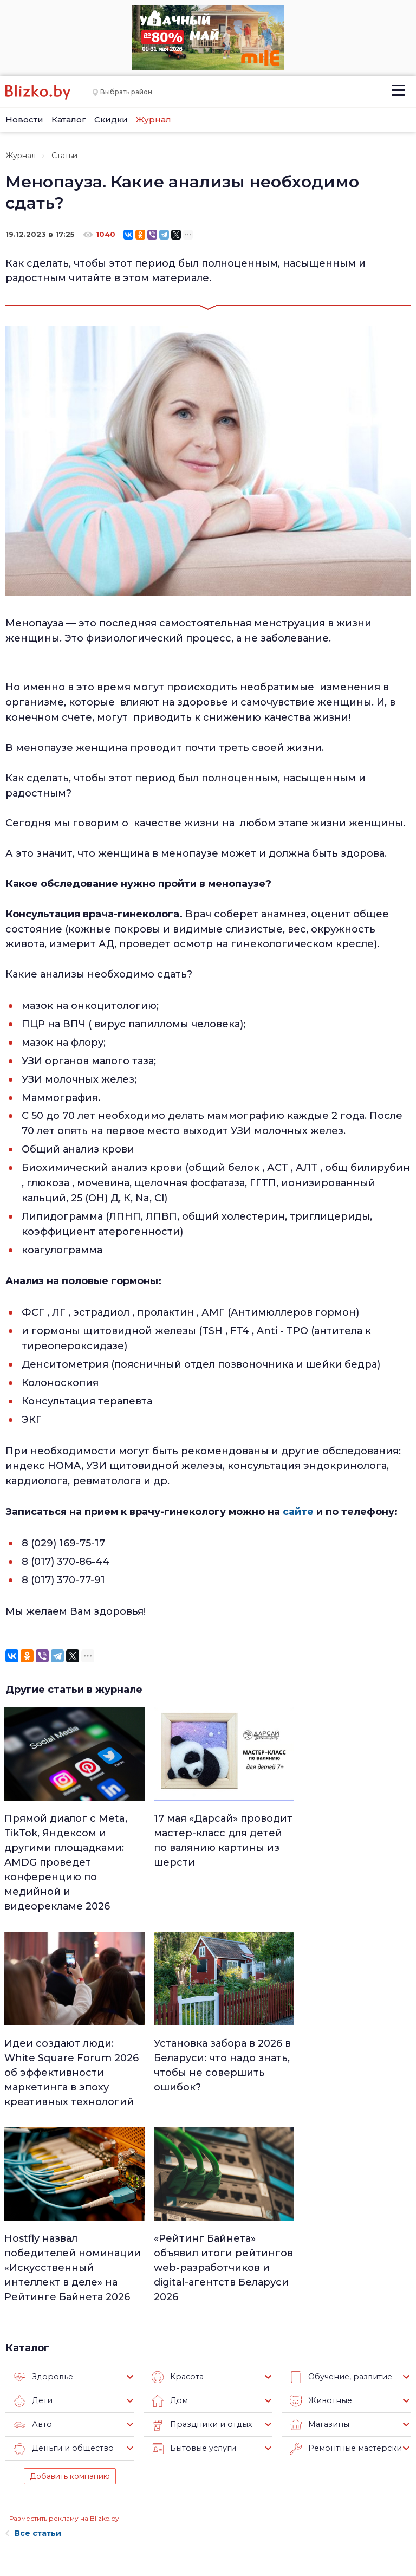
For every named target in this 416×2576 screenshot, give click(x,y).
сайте (298, 1511)
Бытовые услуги (192, 2248)
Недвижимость (208, 2454)
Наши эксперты (95, 2499)
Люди (190, 2426)
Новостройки (104, 2521)
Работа (261, 2426)
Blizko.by (366, 2511)
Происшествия (276, 2468)
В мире (261, 2482)
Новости (24, 119)
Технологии (201, 2539)
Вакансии (96, 2461)
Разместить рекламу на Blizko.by (64, 2318)
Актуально (199, 2482)
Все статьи (33, 2333)
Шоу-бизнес (271, 2497)
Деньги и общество (61, 2248)
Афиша (193, 2497)
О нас (86, 2427)
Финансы (197, 2511)
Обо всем (266, 2525)
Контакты (21, 2514)
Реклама (93, 2444)
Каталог (68, 119)
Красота (177, 2177)
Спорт (191, 2525)
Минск (192, 2440)
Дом (169, 2200)
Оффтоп (264, 2511)
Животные (319, 2200)
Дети (33, 2200)
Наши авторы (104, 2478)
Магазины (318, 2224)
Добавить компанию (70, 2276)
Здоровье (42, 2177)
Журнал (153, 119)
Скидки (111, 119)
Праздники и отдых (199, 2224)
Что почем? (201, 2468)
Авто (32, 2224)
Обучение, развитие (339, 2177)
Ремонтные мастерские (345, 2248)
